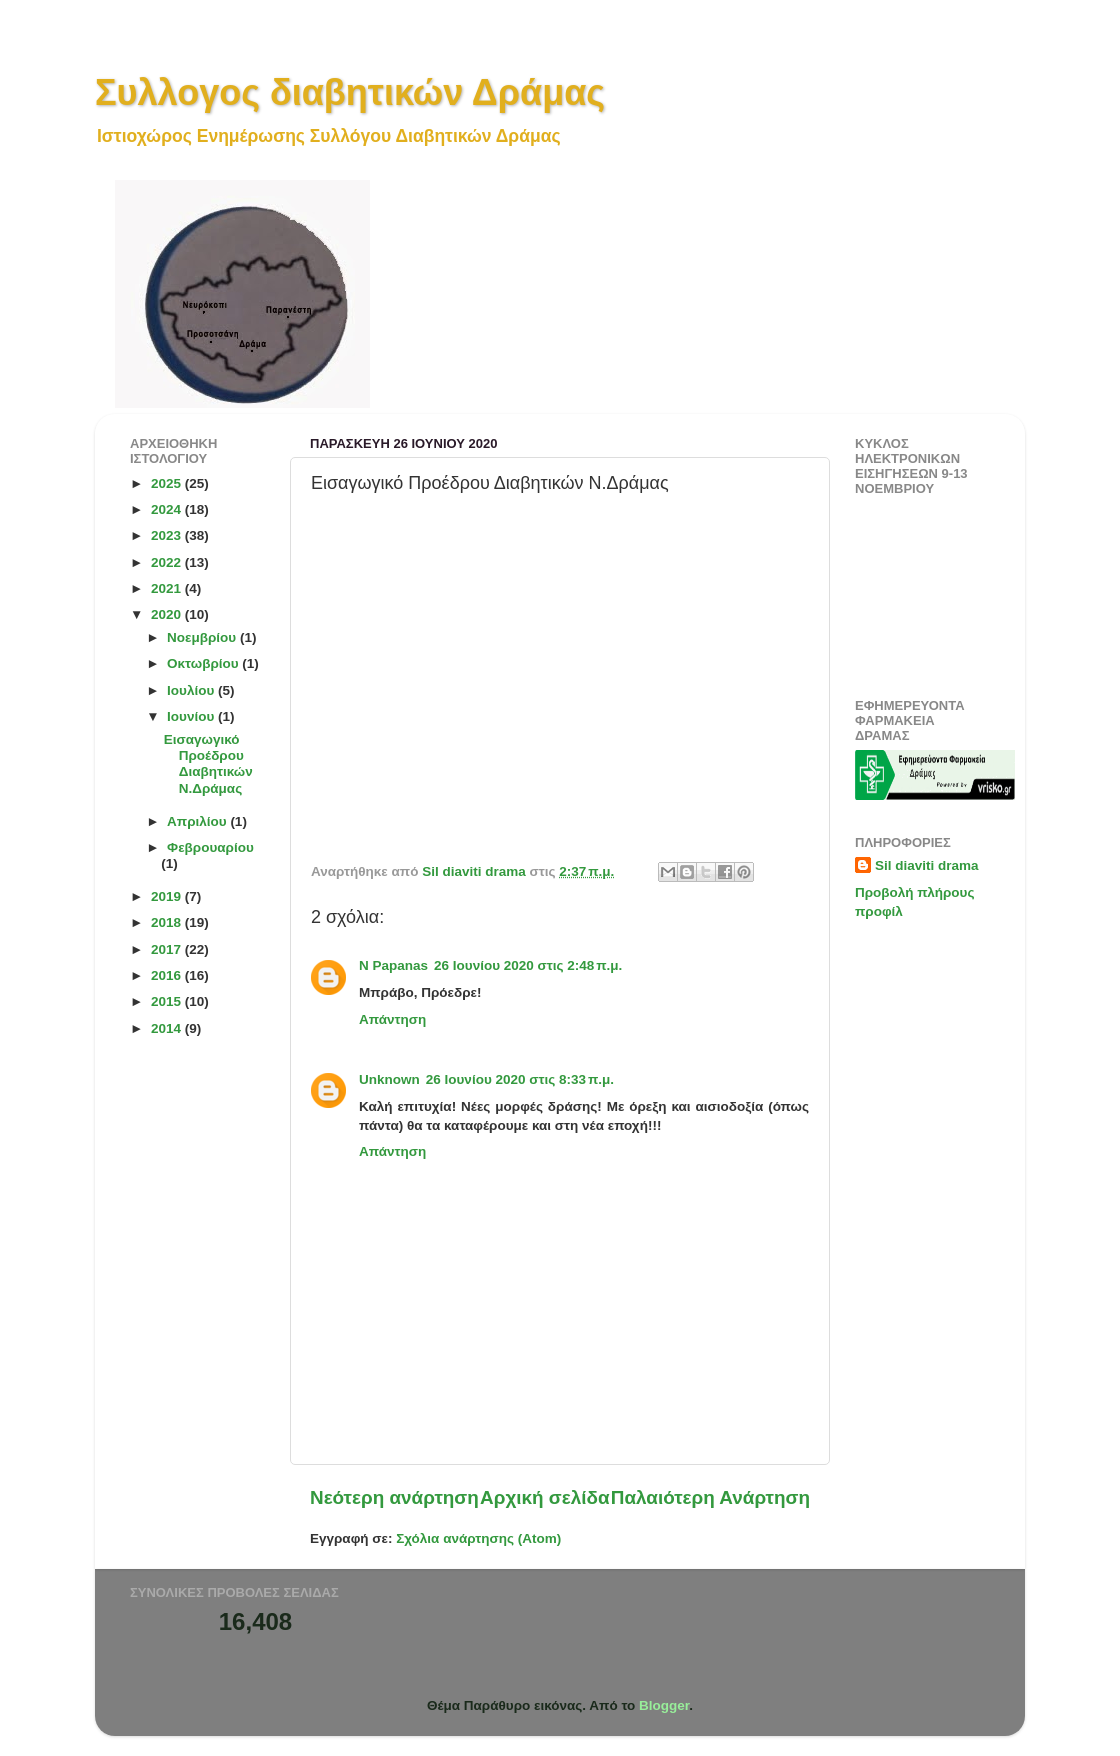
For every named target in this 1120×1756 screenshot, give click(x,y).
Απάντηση (392, 1019)
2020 (168, 614)
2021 (168, 588)
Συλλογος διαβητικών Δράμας (350, 92)
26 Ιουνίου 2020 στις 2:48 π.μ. (528, 965)
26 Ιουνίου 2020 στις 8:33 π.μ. (520, 1079)
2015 (168, 1001)
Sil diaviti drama (927, 865)
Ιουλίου (192, 690)
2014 (168, 1028)
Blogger (664, 1705)
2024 (168, 509)
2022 (168, 562)
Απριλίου (198, 821)
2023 (168, 535)
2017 (168, 949)
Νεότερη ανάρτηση (394, 1497)
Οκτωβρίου (204, 663)
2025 (168, 483)
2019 (168, 896)
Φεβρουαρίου (210, 847)
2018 (168, 922)
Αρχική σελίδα (545, 1497)
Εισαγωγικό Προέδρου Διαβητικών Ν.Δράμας (208, 764)
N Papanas (393, 965)
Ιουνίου (192, 716)
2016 (168, 975)
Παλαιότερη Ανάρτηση (710, 1497)
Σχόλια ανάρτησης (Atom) (478, 1538)
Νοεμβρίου (203, 637)
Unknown (389, 1079)
